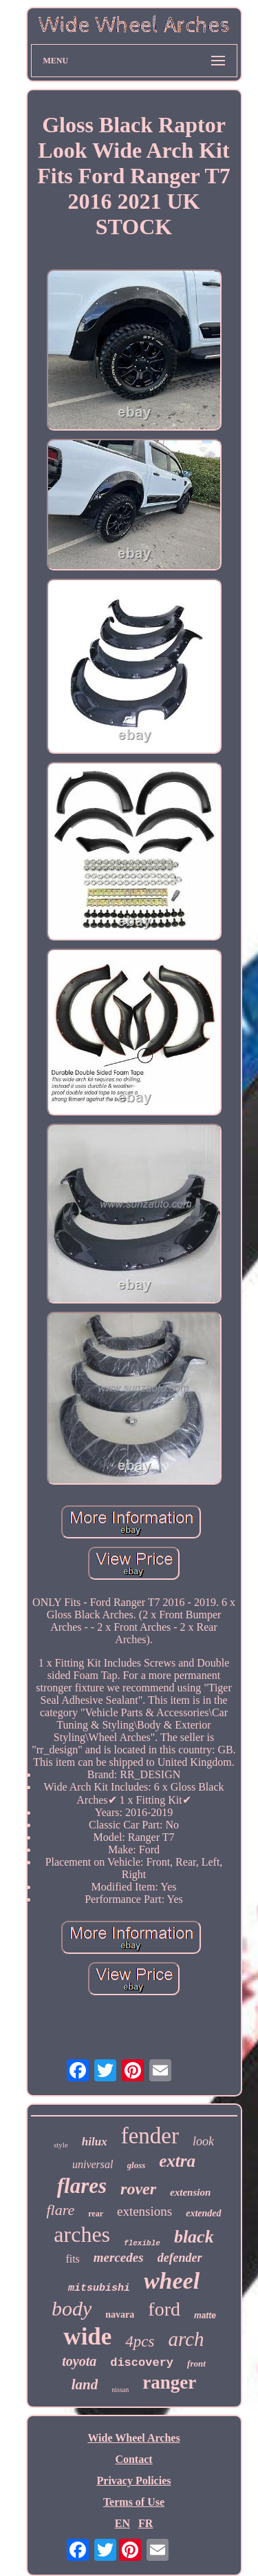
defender (180, 2258)
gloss (136, 2165)
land (85, 2384)
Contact (133, 2459)
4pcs (139, 2341)
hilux (94, 2141)
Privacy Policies (134, 2480)
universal (93, 2164)
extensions (144, 2211)
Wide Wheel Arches (133, 2438)
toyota (79, 2361)
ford (164, 2309)
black (194, 2237)
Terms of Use (133, 2502)
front (196, 2363)
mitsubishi (99, 2288)
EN (122, 2523)
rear (95, 2213)
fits (72, 2259)
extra (177, 2161)
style (61, 2145)
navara (119, 2314)
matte (205, 2315)
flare (60, 2209)
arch (186, 2339)
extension (190, 2192)
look (203, 2141)
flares (82, 2186)
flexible (142, 2243)
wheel (172, 2281)
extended (203, 2213)
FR (145, 2523)
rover (138, 2189)
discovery (141, 2362)
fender (150, 2135)
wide (87, 2336)
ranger (169, 2382)
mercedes (119, 2257)
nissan (120, 2389)
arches (82, 2234)
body (72, 2308)
